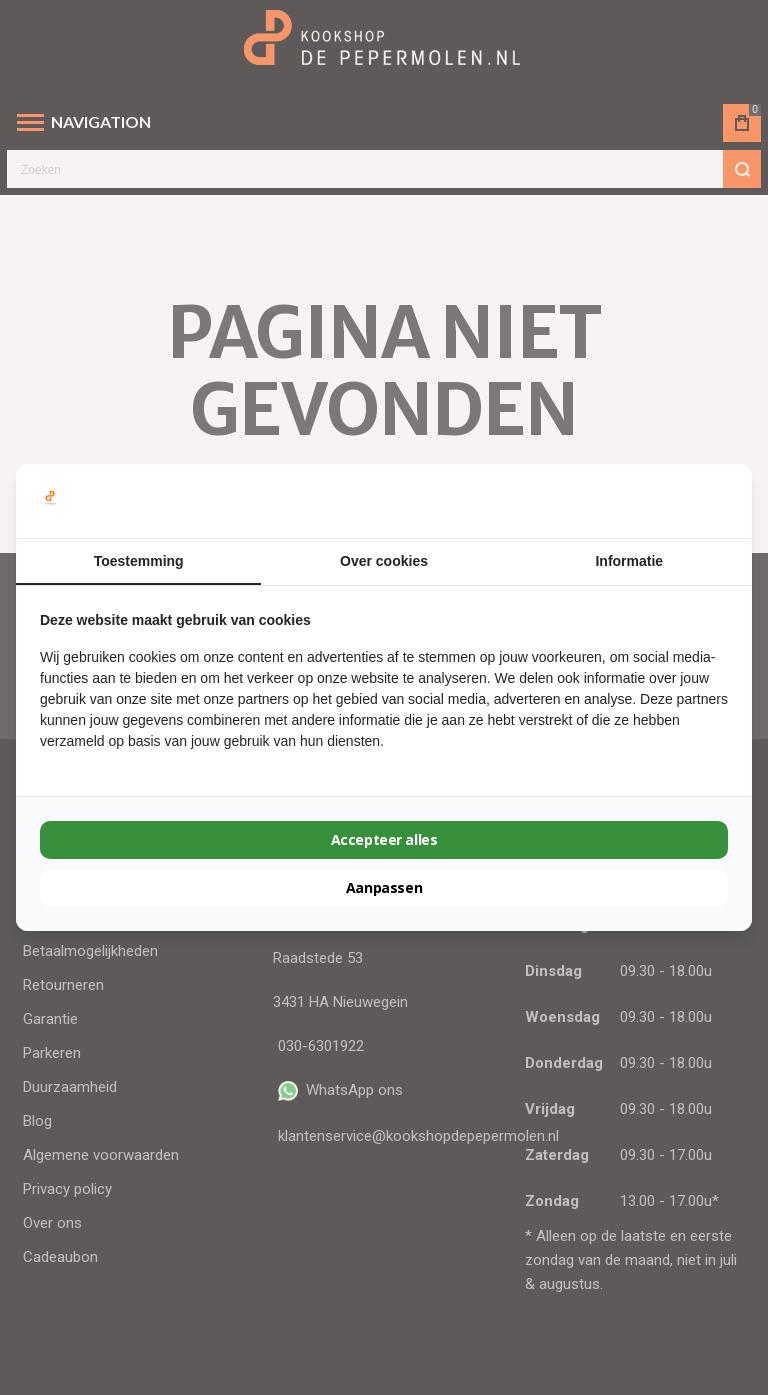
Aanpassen (384, 887)
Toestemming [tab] (139, 561)
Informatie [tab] (629, 561)
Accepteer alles (384, 839)
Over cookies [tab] (384, 561)
